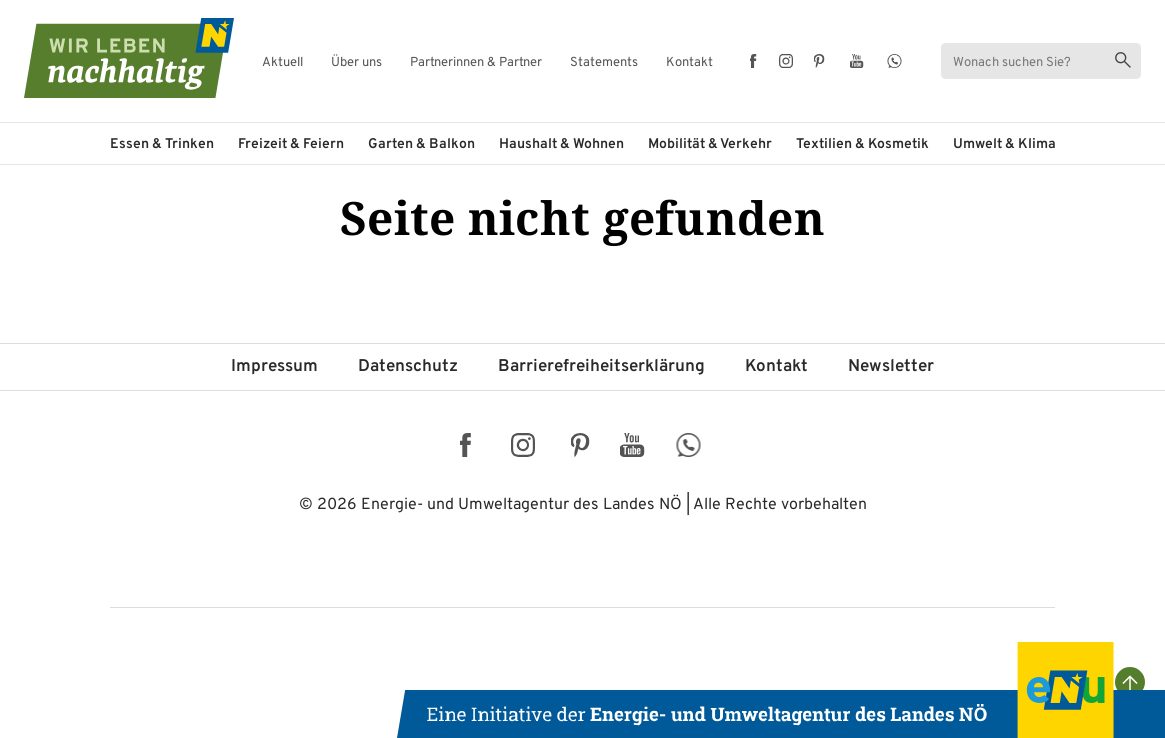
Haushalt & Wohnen (561, 144)
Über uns (356, 63)
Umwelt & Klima (1004, 144)
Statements (604, 63)
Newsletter (891, 367)
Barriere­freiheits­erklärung (601, 367)
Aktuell (282, 63)
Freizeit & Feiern (291, 144)
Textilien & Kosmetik (862, 144)
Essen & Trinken (162, 144)
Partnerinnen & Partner (476, 63)
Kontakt (689, 63)
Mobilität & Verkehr (710, 144)
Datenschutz (408, 367)
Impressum (274, 367)
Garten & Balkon (421, 144)
